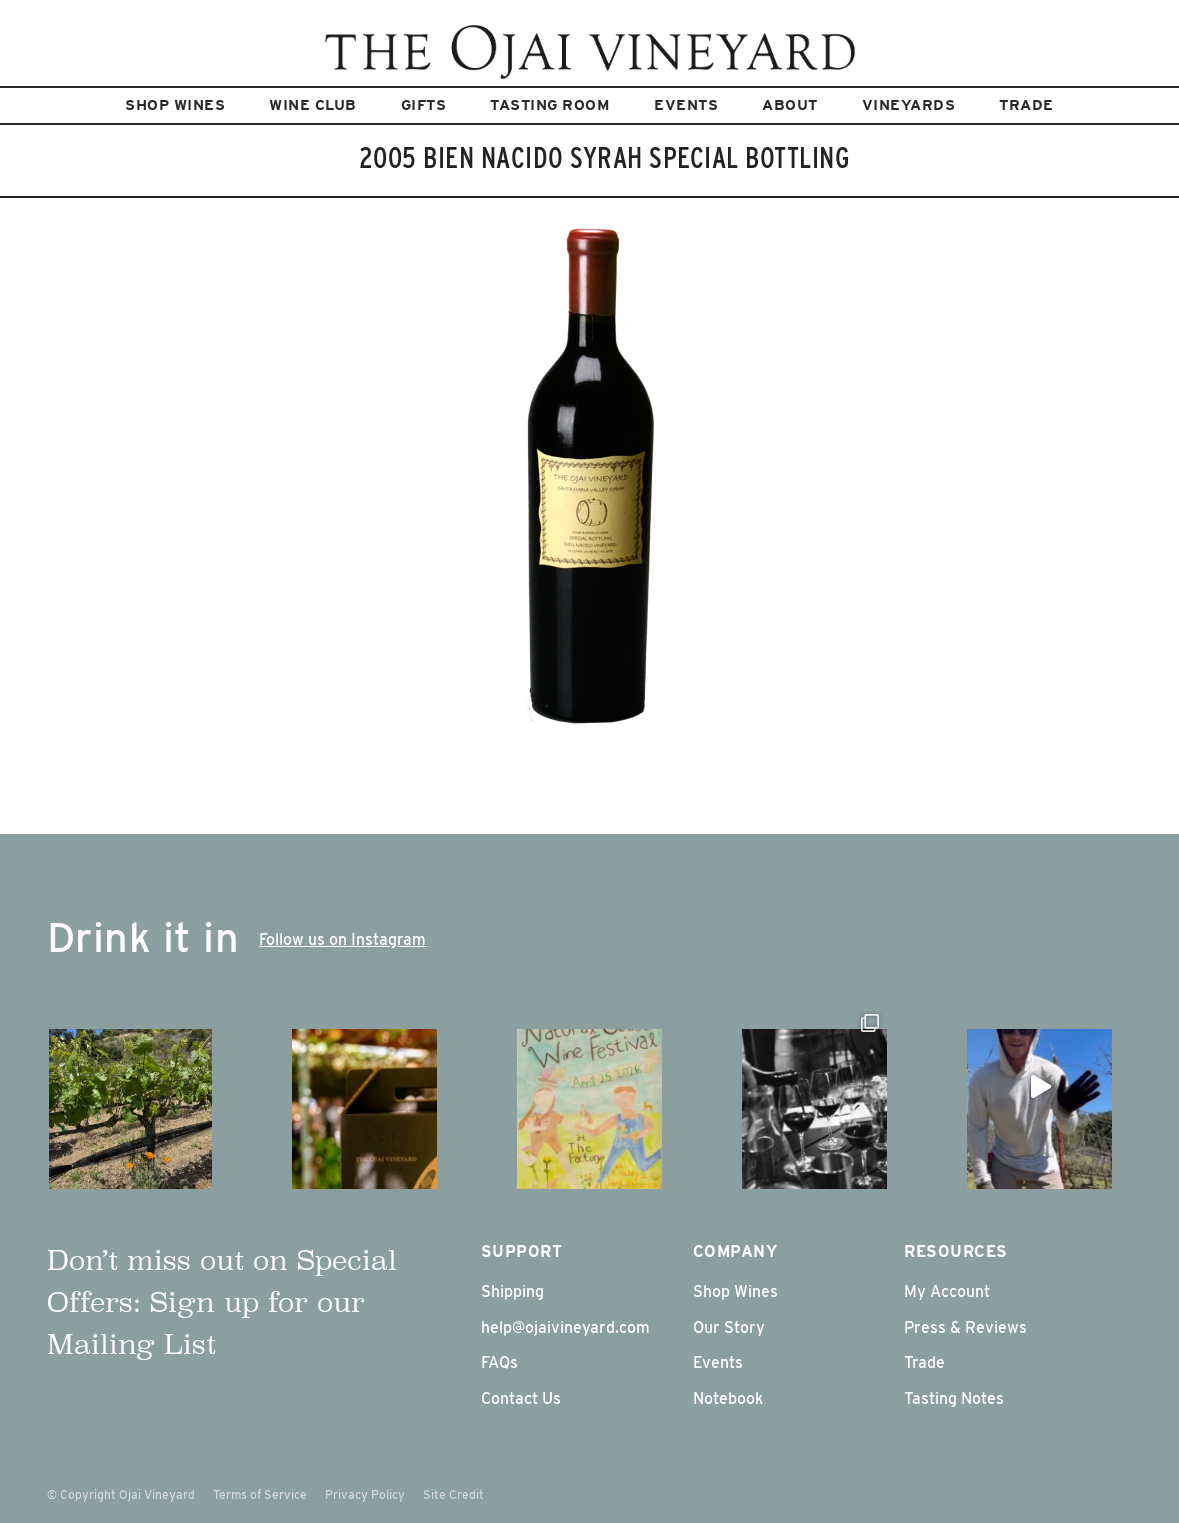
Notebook (728, 1398)
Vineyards (909, 105)
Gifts (424, 105)
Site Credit (453, 1494)
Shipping (512, 1291)
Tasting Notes (954, 1398)
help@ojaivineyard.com (565, 1327)
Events (686, 105)
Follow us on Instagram (342, 939)
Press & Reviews (965, 1327)
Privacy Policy (365, 1494)
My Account (947, 1291)
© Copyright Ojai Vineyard (121, 1494)
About (790, 105)
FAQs (499, 1362)
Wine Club (313, 105)
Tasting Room (550, 105)
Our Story (729, 1327)
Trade (1026, 105)
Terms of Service (260, 1494)
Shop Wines (175, 105)
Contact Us (521, 1398)
